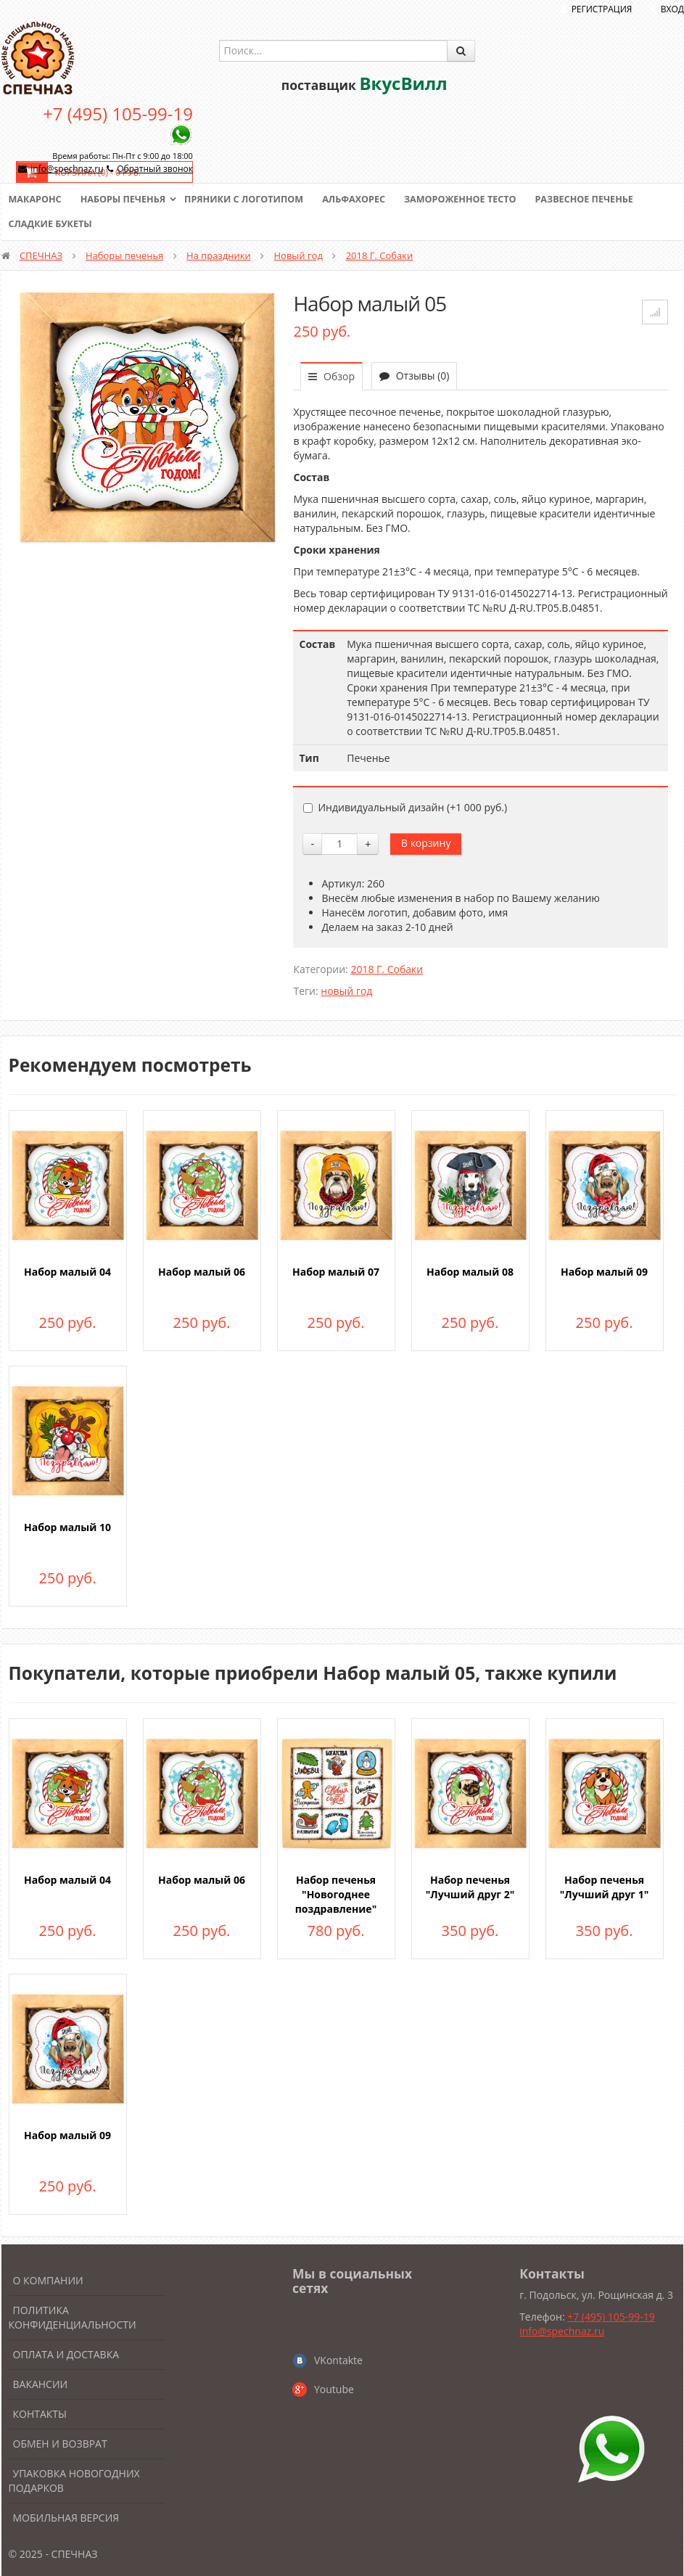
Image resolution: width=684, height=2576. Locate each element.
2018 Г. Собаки (379, 255)
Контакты (40, 2414)
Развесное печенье (600, 199)
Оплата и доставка (66, 2354)
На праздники (218, 255)
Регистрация (602, 9)
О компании (48, 2280)
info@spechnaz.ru (66, 169)
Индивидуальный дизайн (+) (405, 807)
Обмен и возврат (60, 2443)
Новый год (298, 255)
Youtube (334, 2389)
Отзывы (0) (414, 375)
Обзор (331, 376)
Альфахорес (363, 199)
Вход (672, 9)
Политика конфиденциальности (72, 2317)
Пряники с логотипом (251, 199)
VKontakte (338, 2360)
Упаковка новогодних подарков (74, 2480)
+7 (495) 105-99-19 (118, 114)
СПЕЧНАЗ (41, 255)
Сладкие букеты (52, 224)
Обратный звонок (155, 169)
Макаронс (36, 199)
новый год (346, 991)
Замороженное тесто (473, 199)
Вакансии (40, 2384)
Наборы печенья (126, 199)
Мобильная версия (66, 2517)
